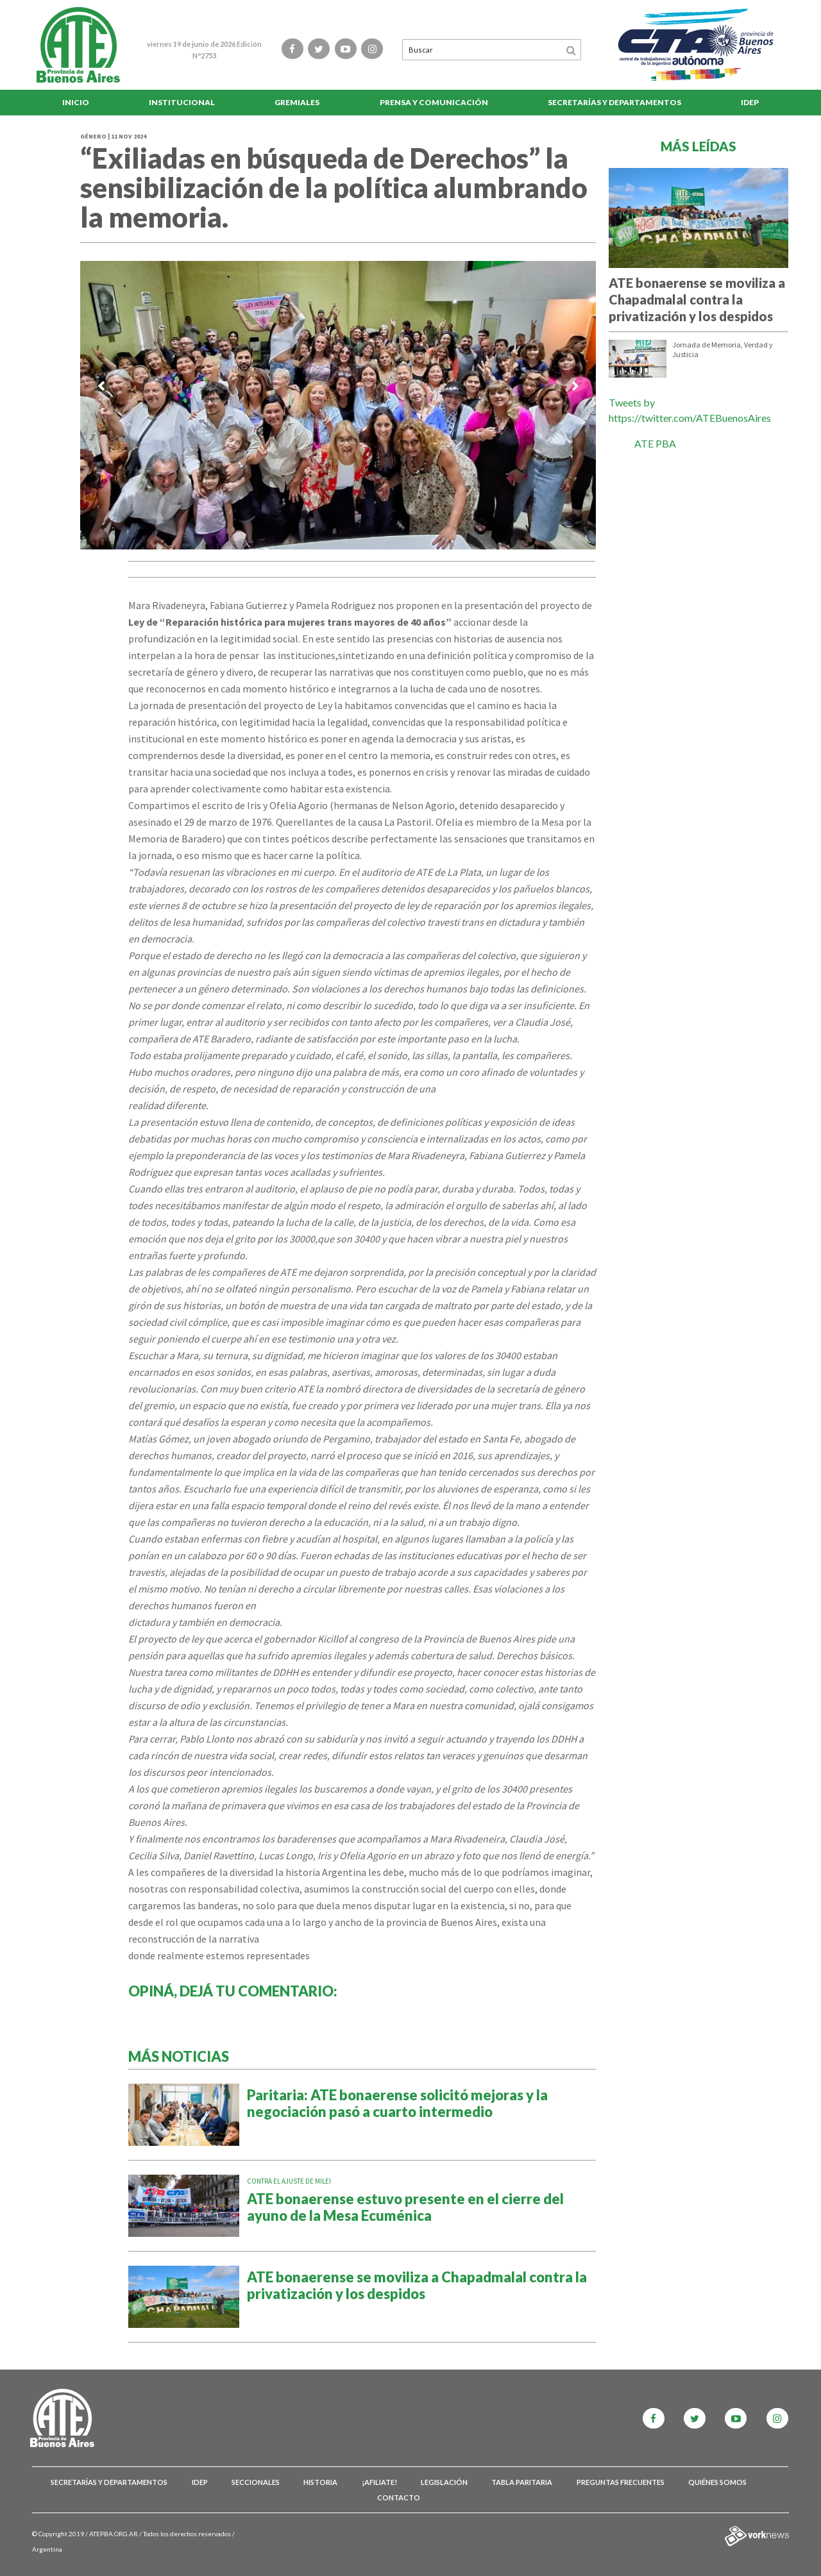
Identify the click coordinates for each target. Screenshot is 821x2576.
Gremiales (297, 102)
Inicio (75, 102)
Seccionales (256, 2482)
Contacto (398, 2497)
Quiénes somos (717, 2482)
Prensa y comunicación (434, 102)
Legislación (444, 2482)
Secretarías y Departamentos (614, 102)
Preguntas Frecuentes (620, 2482)
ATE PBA (655, 443)
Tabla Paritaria (521, 2482)
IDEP (750, 102)
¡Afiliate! (379, 2482)
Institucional (182, 102)
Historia (320, 2482)
